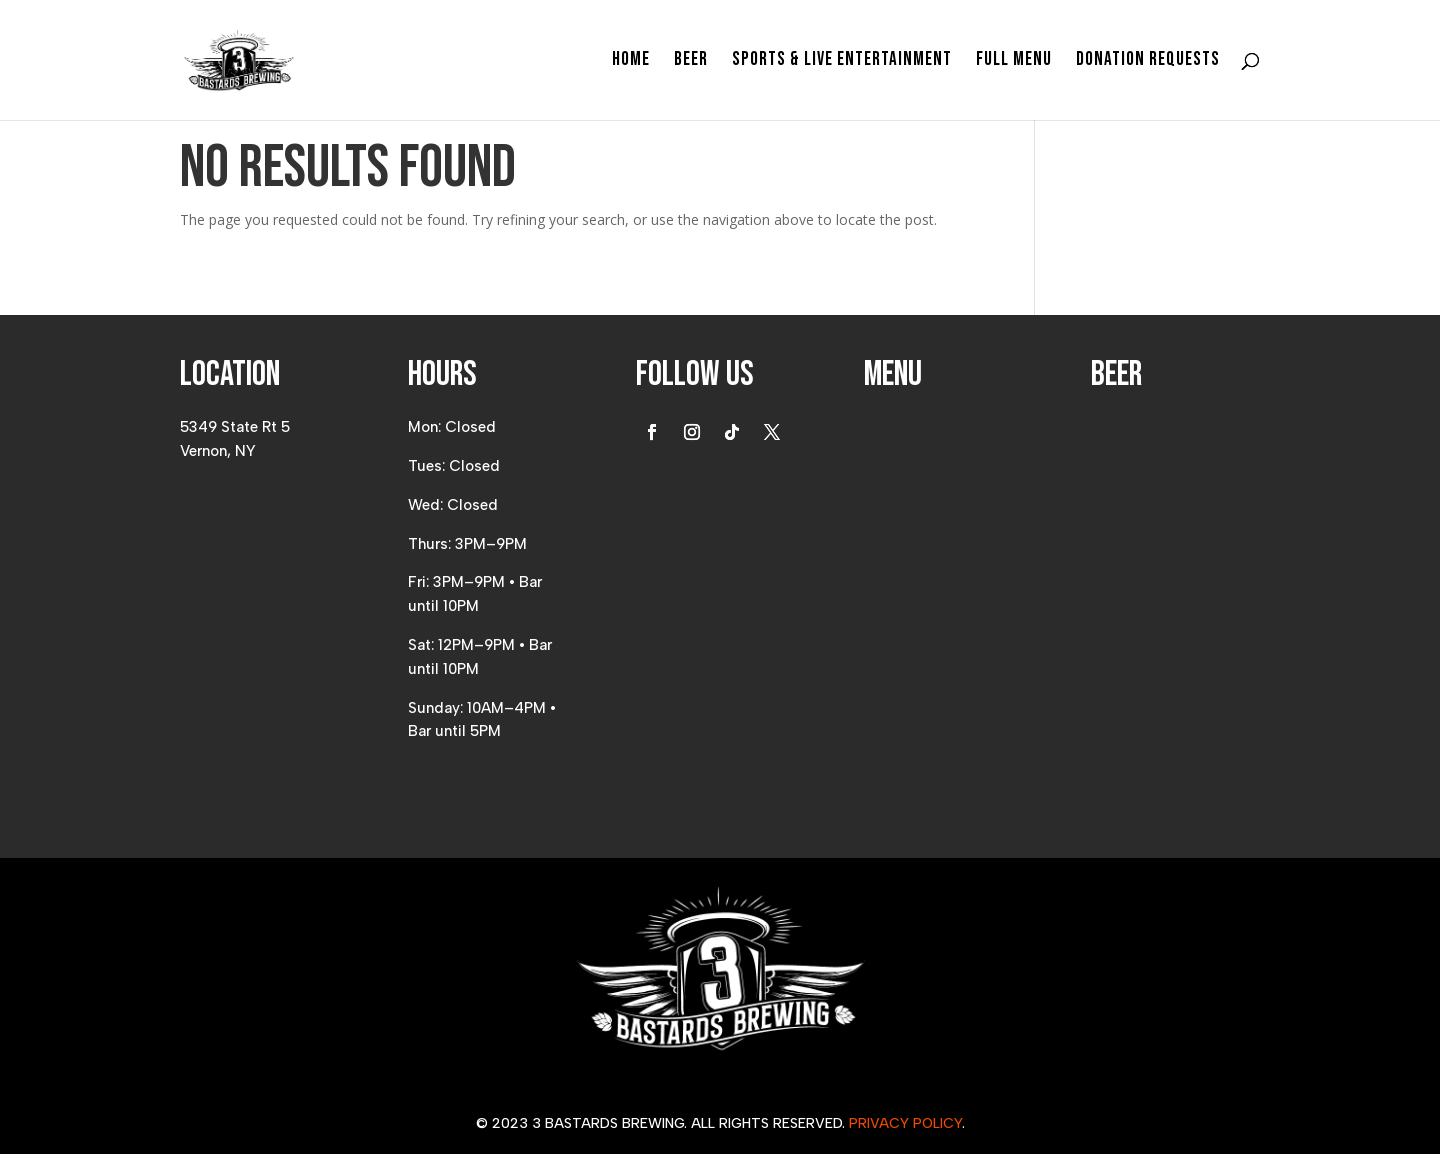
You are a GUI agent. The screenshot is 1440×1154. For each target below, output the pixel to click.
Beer (691, 62)
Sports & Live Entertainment (842, 62)
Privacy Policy (905, 1123)
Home (631, 62)
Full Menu (1014, 62)
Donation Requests (1148, 62)
